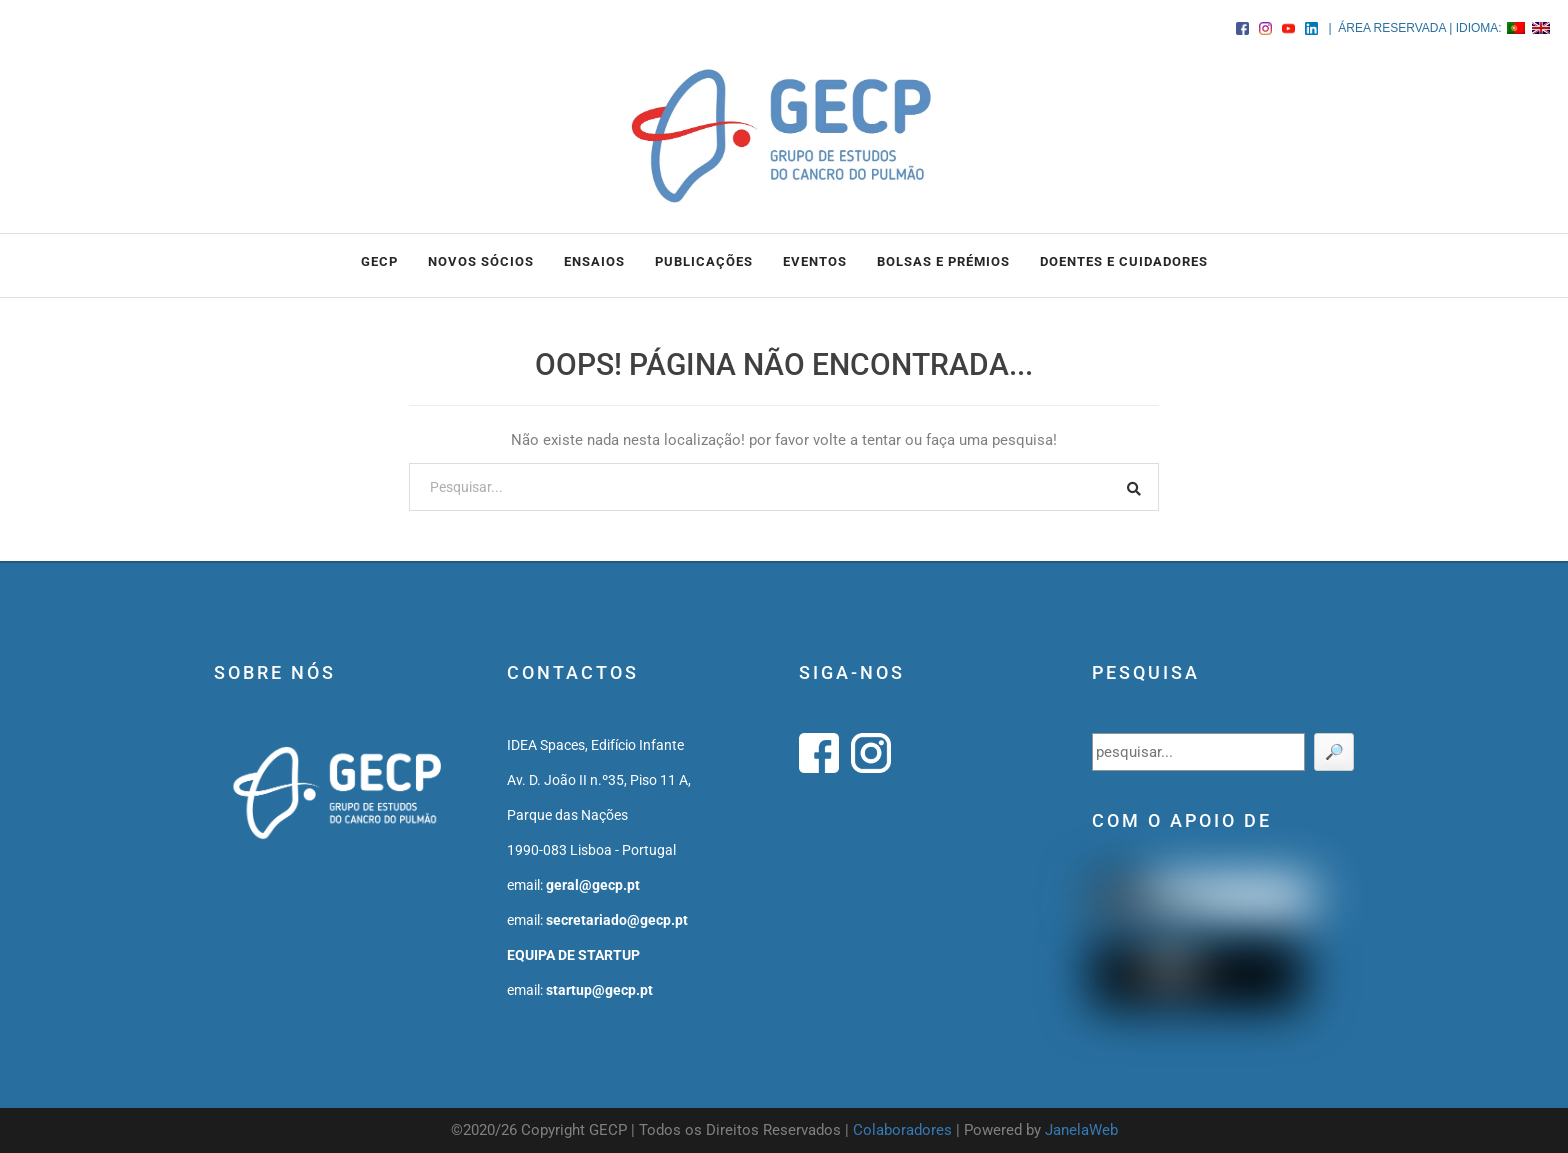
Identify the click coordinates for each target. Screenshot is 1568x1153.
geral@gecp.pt (593, 885)
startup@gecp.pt (599, 990)
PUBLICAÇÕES (704, 261)
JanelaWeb (1081, 1130)
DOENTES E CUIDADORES (1124, 261)
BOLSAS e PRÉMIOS (943, 261)
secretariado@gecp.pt (617, 920)
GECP (379, 261)
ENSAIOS (594, 261)
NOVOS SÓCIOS (481, 261)
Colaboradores (902, 1130)
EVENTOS (815, 261)
